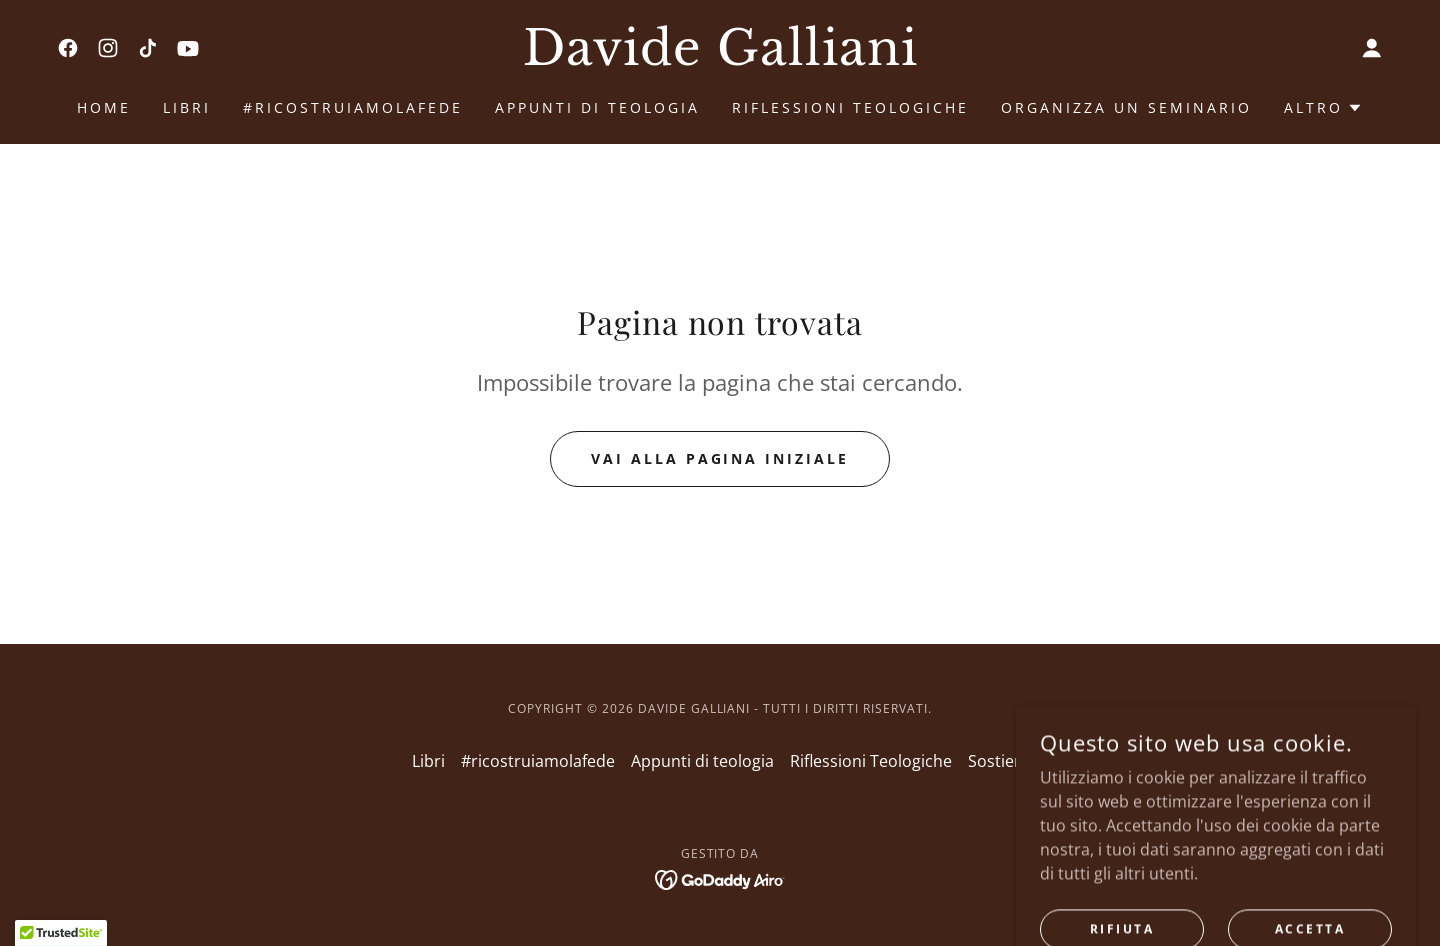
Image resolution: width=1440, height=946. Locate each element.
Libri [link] (187, 107)
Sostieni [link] (998, 761)
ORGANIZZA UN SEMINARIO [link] (1126, 107)
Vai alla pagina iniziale (720, 458)
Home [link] (104, 107)
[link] (68, 48)
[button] (1372, 48)
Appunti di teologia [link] (597, 107)
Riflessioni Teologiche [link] (850, 107)
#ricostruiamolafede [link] (353, 107)
